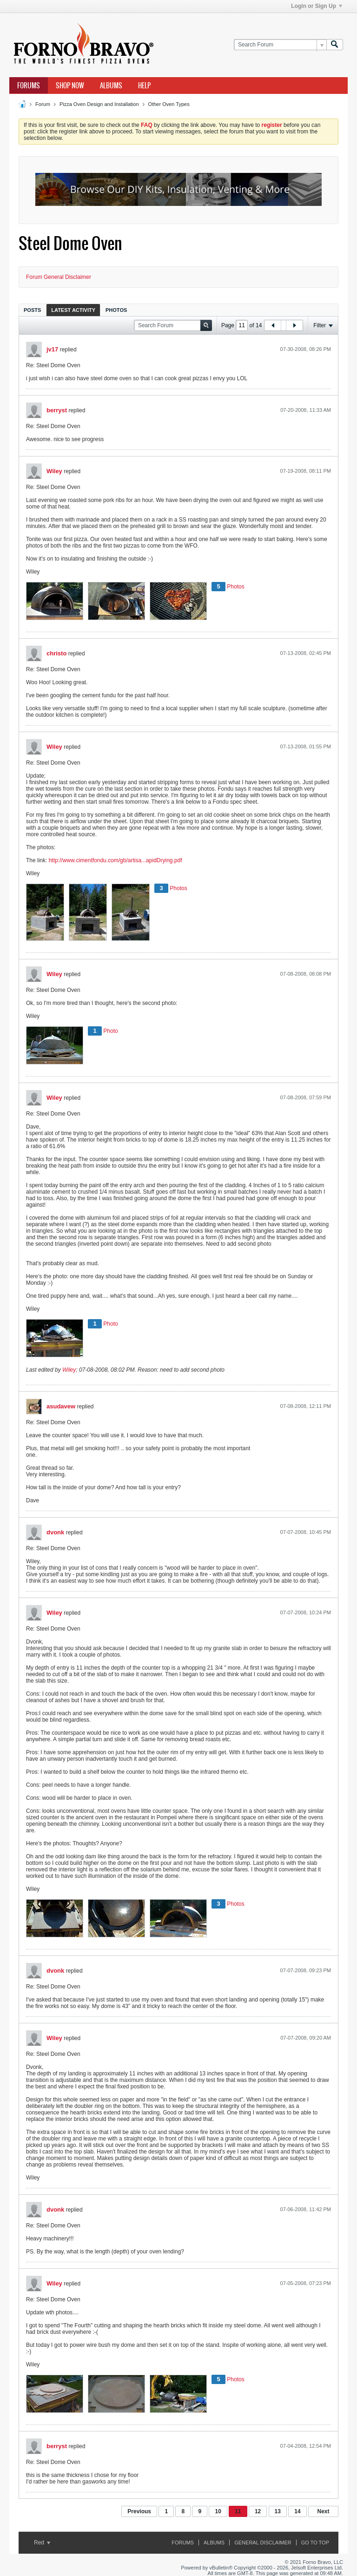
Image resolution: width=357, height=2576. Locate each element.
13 (278, 2511)
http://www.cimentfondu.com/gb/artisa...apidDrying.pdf (115, 860)
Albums (111, 85)
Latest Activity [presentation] (73, 310)
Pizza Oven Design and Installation (99, 104)
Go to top (315, 2542)
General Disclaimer (262, 2542)
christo (56, 653)
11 (238, 2511)
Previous (139, 2511)
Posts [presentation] (32, 310)
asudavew (60, 1406)
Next (323, 2511)
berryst (56, 410)
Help (144, 85)
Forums (28, 85)
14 (297, 2511)
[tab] (32, 310)
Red (42, 2542)
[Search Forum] (280, 45)
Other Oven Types (169, 104)
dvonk (55, 1532)
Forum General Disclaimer (58, 277)
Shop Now (70, 85)
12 (258, 2511)
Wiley (54, 471)
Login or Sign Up (316, 6)
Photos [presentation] (116, 310)
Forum (42, 104)
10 (218, 2511)
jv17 (52, 349)
